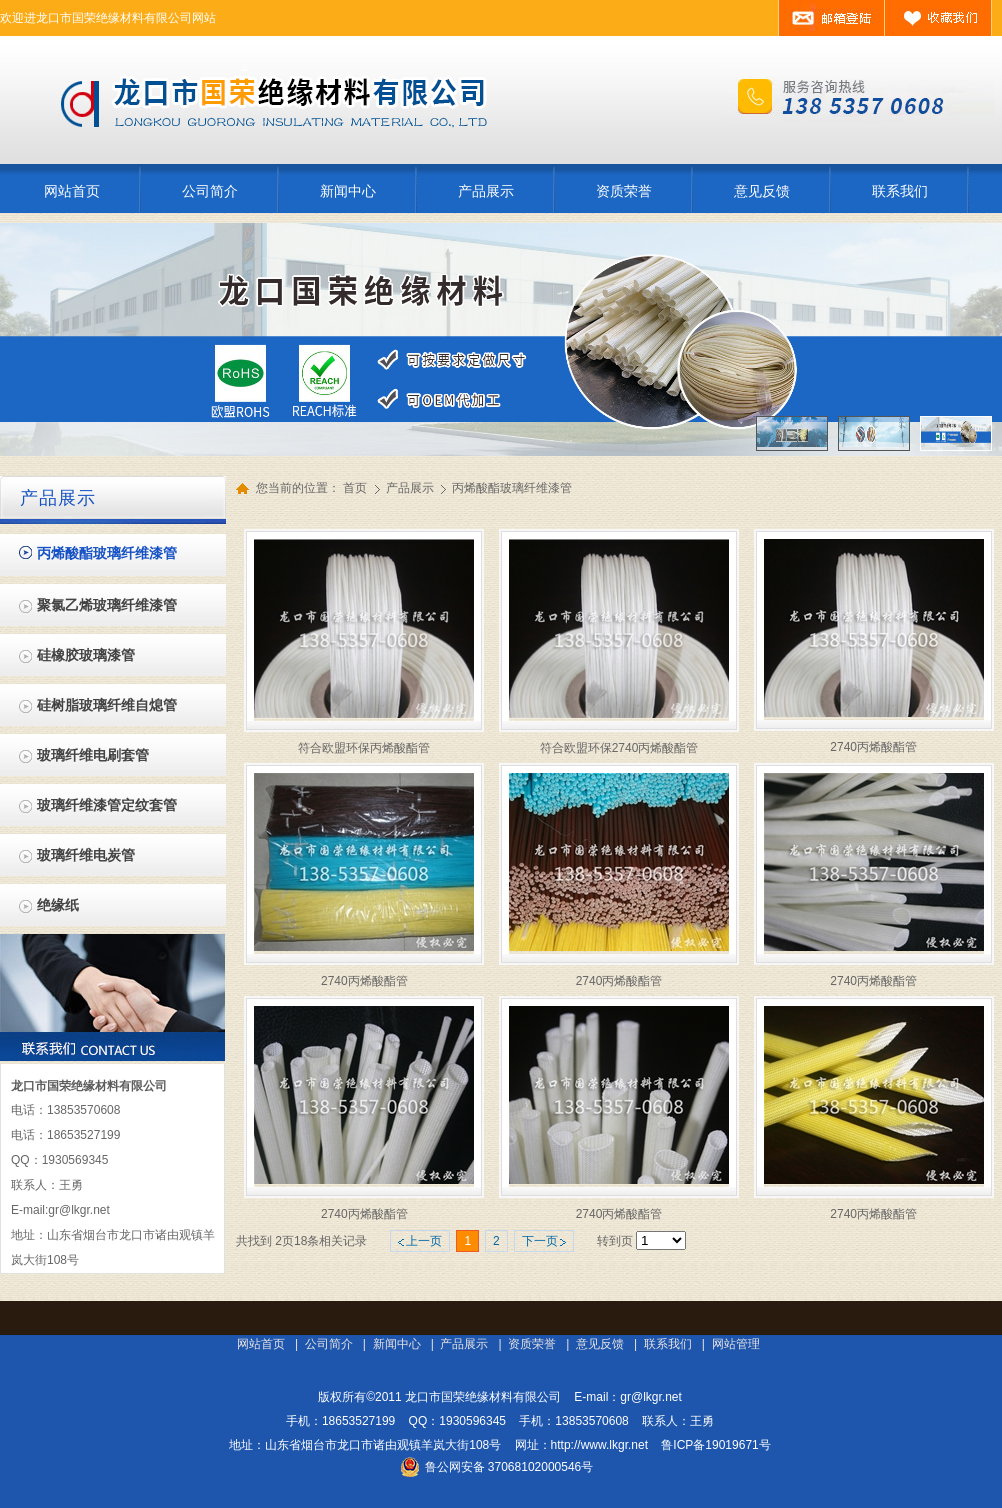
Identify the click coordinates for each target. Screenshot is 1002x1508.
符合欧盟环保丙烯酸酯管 (364, 748)
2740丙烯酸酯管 (873, 747)
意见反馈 (600, 1344)
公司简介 (329, 1344)
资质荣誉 (532, 1344)
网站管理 (736, 1344)
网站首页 (261, 1344)
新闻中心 (397, 1344)
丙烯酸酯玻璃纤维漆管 (512, 488)
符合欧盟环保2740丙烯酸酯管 (619, 748)
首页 (355, 488)
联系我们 (668, 1344)
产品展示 (411, 488)
